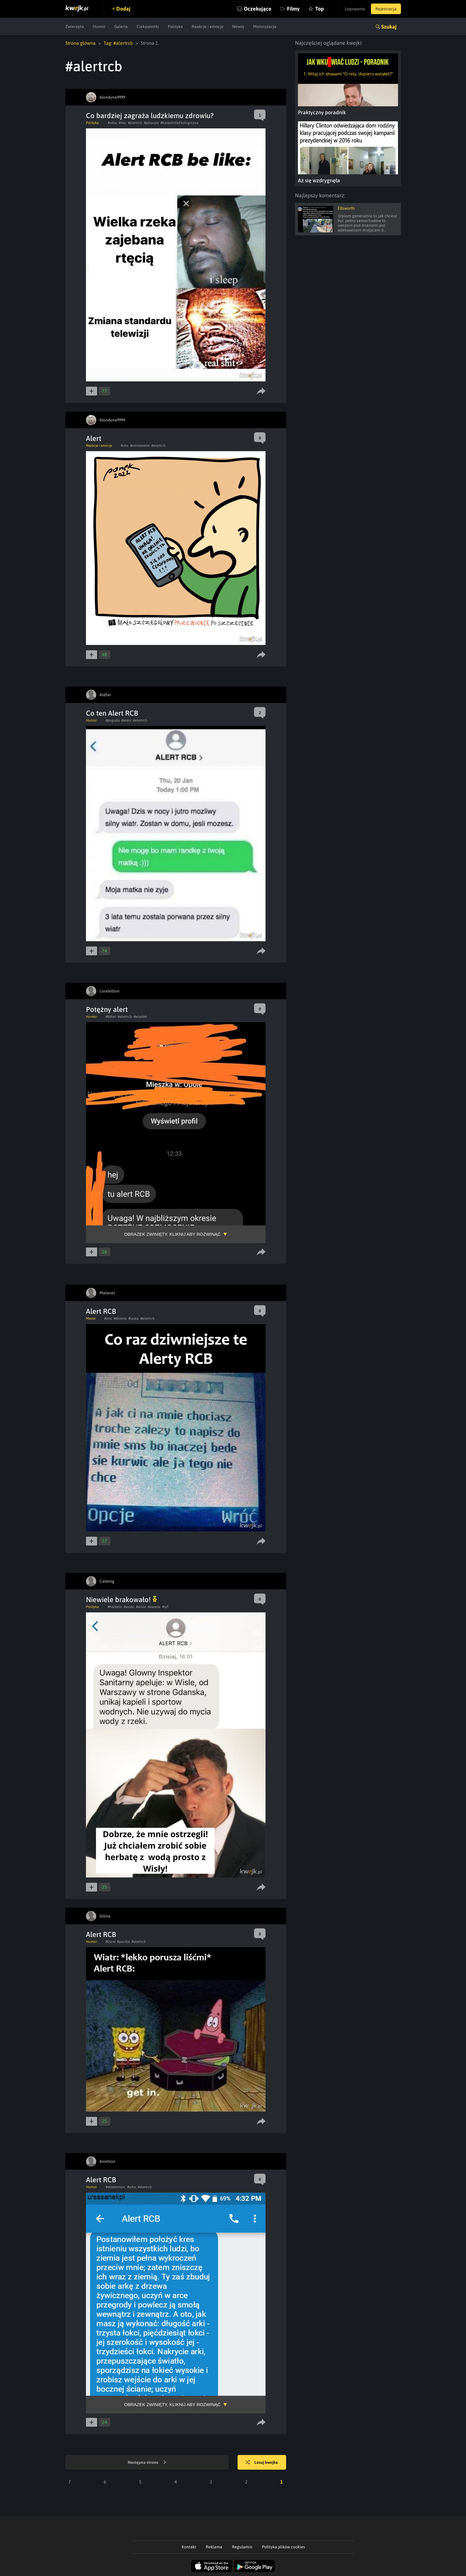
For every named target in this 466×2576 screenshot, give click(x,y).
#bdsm (111, 1017)
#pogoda (113, 720)
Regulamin (242, 2546)
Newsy (238, 26)
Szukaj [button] (389, 27)
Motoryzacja (264, 26)
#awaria (154, 1607)
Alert (93, 438)
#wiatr (126, 720)
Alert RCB (101, 1311)
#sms (124, 446)
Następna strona (147, 2462)
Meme (90, 1318)
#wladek (140, 1017)
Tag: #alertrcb (118, 43)
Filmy (293, 9)
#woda (129, 1607)
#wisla (141, 1607)
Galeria (121, 26)
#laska (133, 1318)
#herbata (115, 1607)
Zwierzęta (74, 26)
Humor (99, 26)
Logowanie (355, 8)
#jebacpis (151, 123)
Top (319, 9)
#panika (123, 1942)
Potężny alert (107, 1009)
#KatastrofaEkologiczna (179, 123)
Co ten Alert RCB (112, 713)
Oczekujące (257, 9)
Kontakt (189, 2546)
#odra (112, 123)
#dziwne (120, 1318)
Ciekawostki (148, 26)
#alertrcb (135, 123)
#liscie (110, 1942)
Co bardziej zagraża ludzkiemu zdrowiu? (150, 116)
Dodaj (123, 9)
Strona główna (80, 43)
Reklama (214, 2546)
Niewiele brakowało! (121, 1600)
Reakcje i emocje (207, 26)
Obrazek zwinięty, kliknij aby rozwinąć (172, 1234)
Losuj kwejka (262, 2462)
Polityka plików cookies (283, 2546)
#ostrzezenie (140, 446)
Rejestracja (386, 8)
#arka (131, 2187)
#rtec (122, 123)
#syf (165, 1607)
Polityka (175, 26)
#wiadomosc (115, 2187)
